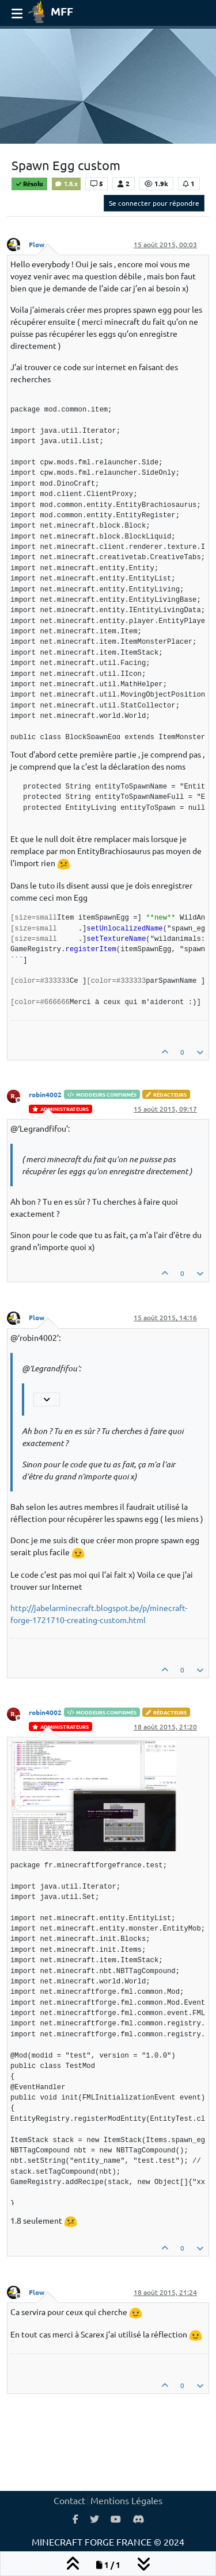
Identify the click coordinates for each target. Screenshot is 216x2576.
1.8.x (66, 183)
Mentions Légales (126, 2500)
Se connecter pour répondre (154, 202)
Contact (69, 2500)
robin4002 (45, 1094)
